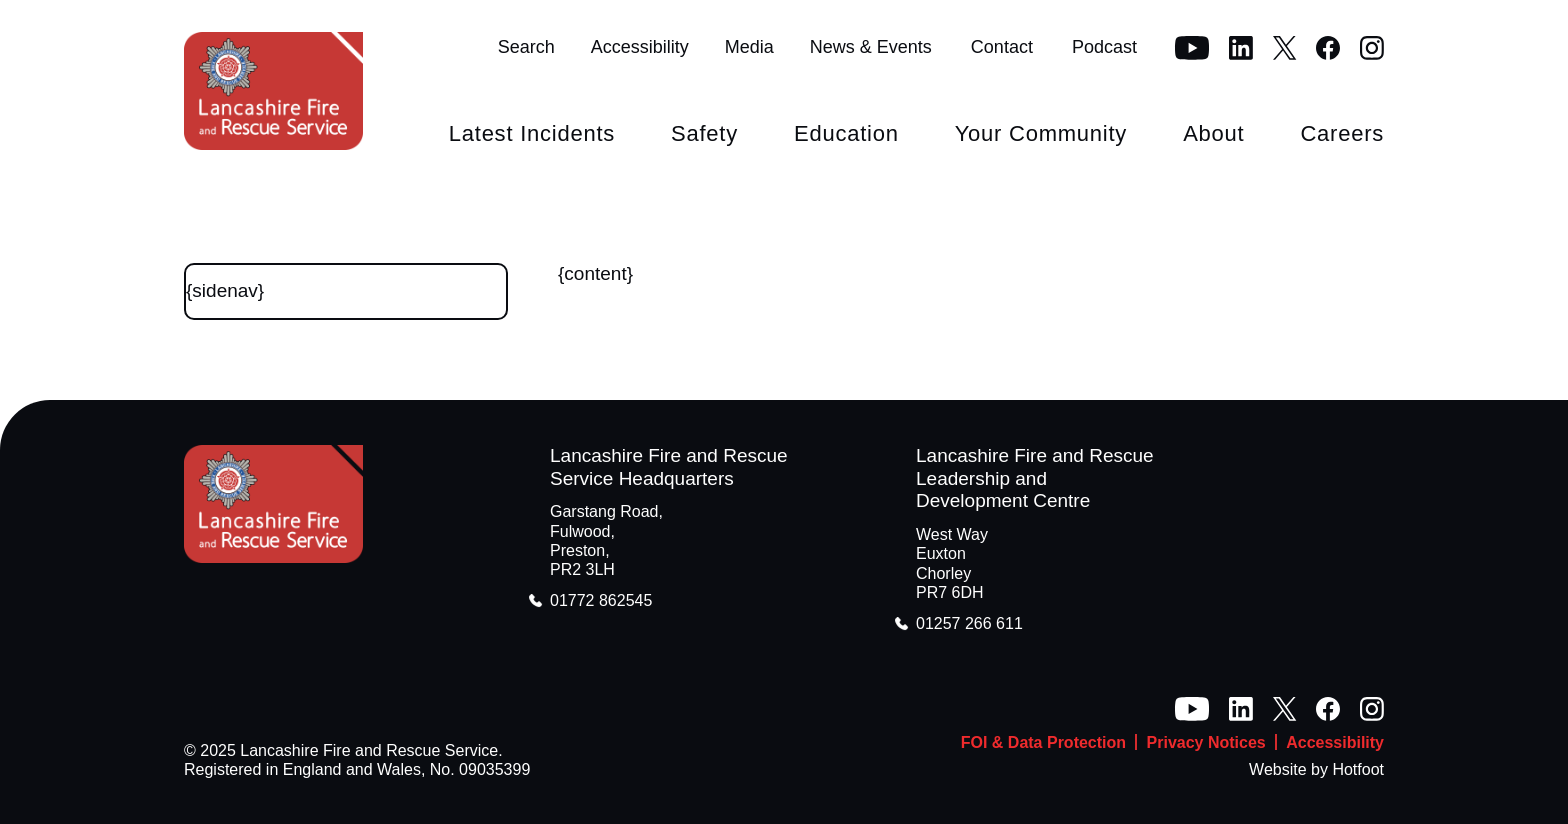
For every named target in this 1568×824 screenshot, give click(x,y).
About (1213, 133)
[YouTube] (1192, 48)
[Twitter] (1284, 48)
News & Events (871, 47)
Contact (1002, 47)
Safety (704, 133)
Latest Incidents (532, 133)
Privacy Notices (1206, 742)
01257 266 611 (969, 623)
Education (846, 133)
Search (526, 47)
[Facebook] (1328, 48)
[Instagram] (1372, 48)
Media (749, 47)
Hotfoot (1358, 769)
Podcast (1104, 47)
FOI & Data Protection (1043, 742)
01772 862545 (601, 600)
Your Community (1041, 133)
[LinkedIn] (1241, 48)
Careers (1342, 133)
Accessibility (640, 47)
